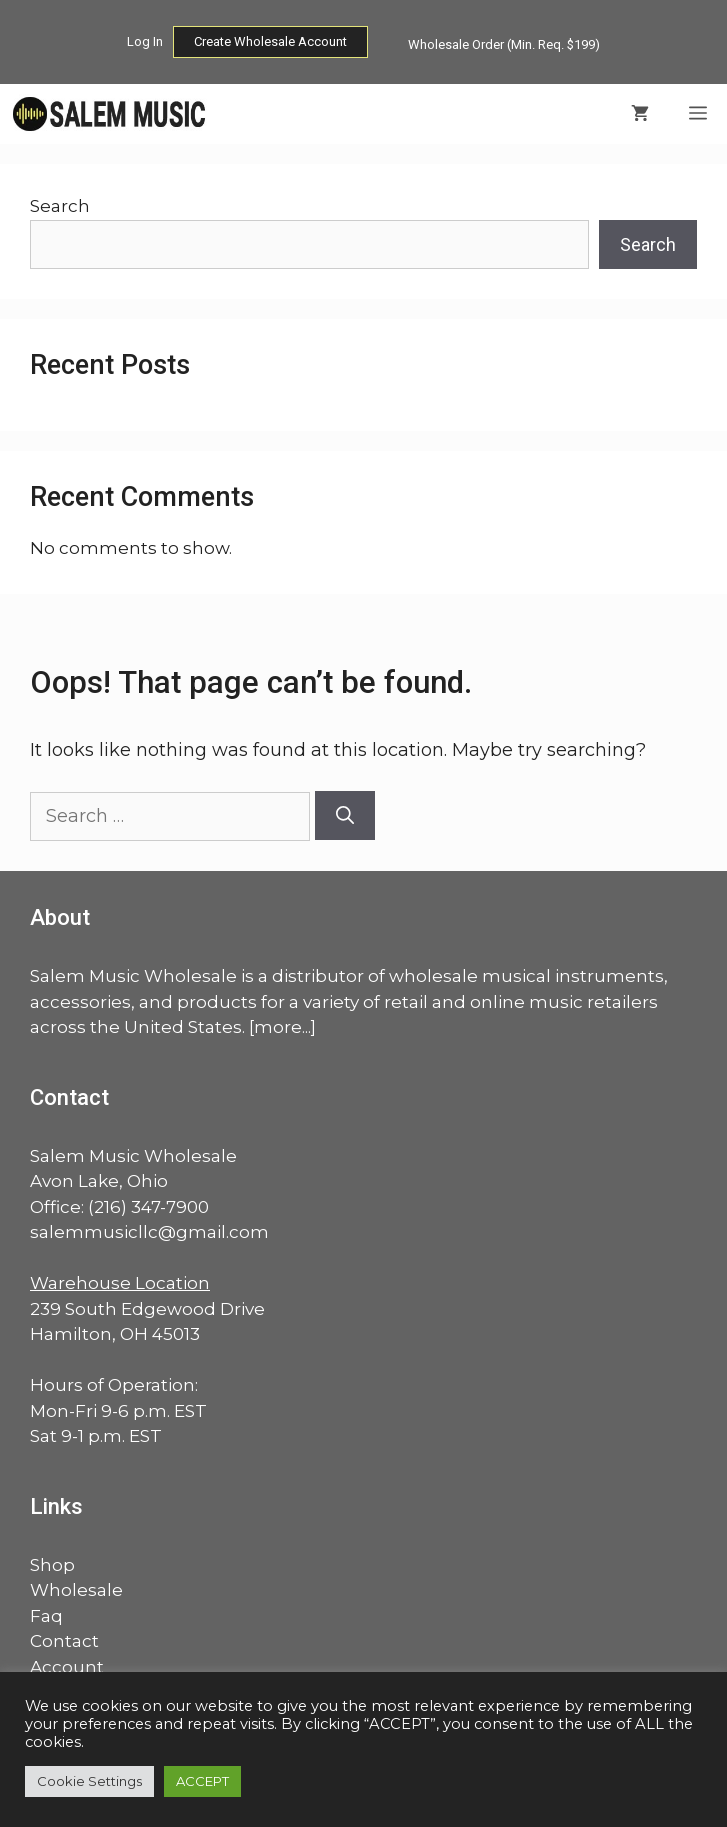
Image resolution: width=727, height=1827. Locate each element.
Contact (64, 1641)
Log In (145, 41)
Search (60, 206)
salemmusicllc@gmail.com (149, 1232)
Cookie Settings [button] (89, 1781)
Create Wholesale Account (270, 41)
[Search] (345, 815)
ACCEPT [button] (202, 1781)
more (278, 1027)
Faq (46, 1616)
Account (67, 1667)
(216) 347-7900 (148, 1207)
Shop (52, 1565)
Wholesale (76, 1590)
